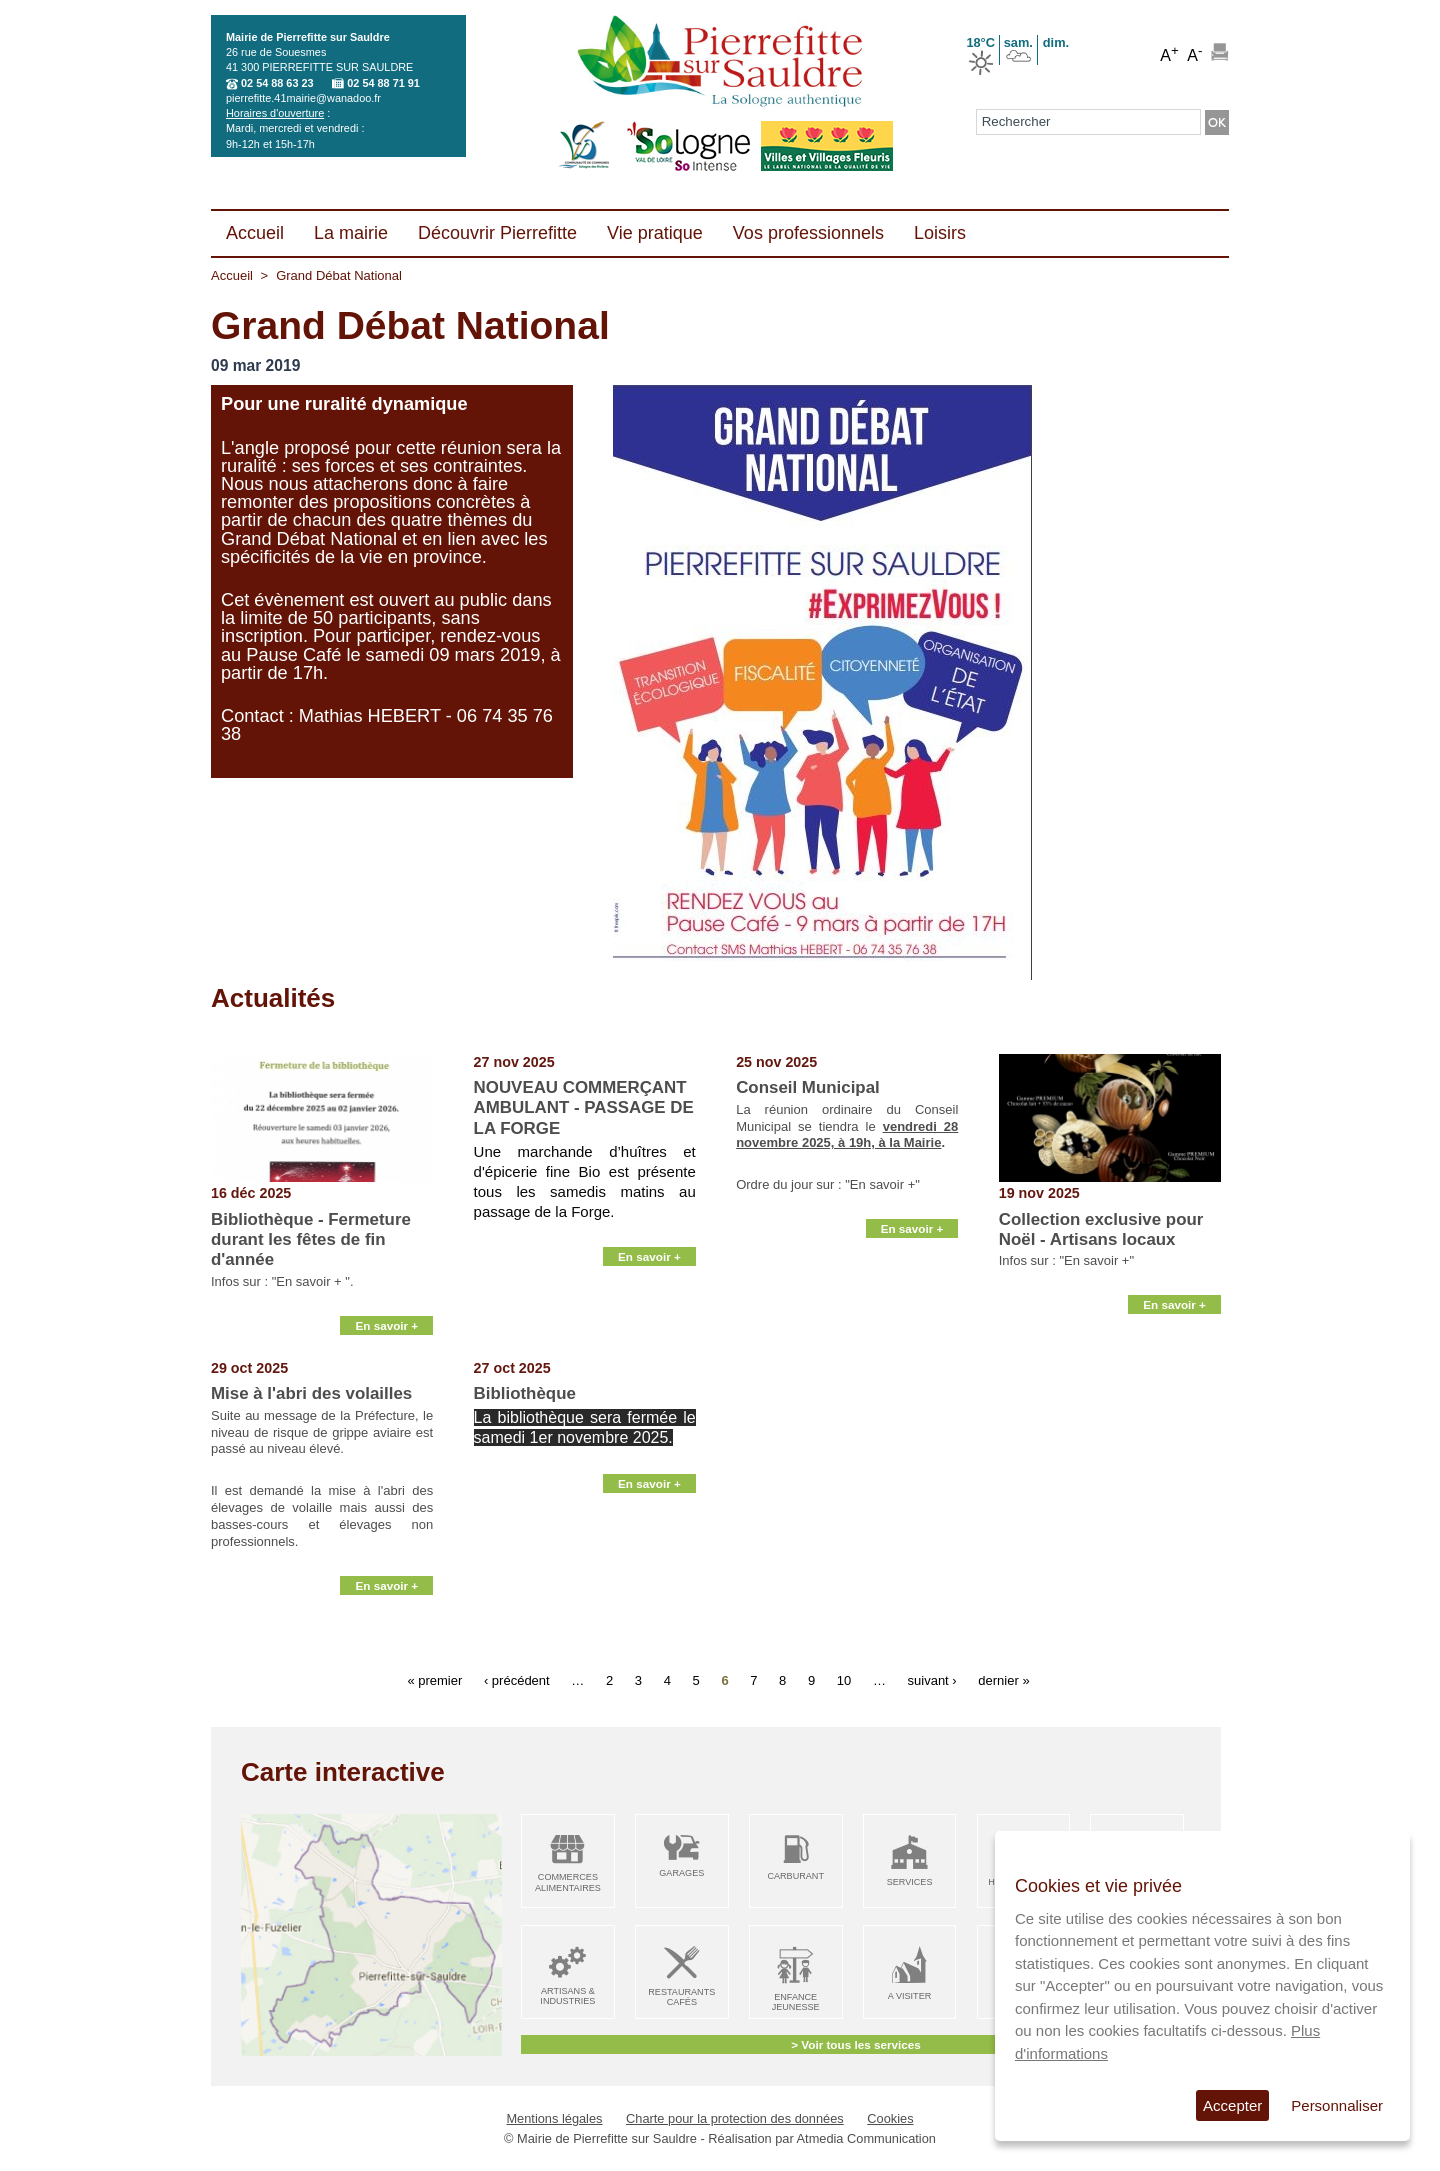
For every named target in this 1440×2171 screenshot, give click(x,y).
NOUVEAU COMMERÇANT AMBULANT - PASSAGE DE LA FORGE (584, 1108)
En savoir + (386, 1335)
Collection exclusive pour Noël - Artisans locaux (1101, 1229)
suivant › (932, 1680)
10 (844, 1680)
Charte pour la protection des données (735, 2118)
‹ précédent (517, 1680)
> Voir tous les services (855, 2044)
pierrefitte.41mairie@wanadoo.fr (303, 98)
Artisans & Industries (567, 1996)
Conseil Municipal (808, 1087)
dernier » (1003, 1680)
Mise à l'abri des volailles (311, 1393)
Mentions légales (554, 2118)
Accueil (232, 275)
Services (910, 1882)
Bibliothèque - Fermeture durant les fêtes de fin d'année (311, 1240)
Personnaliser (1337, 2105)
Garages (681, 1873)
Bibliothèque (525, 1393)
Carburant (795, 1876)
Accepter (1232, 2105)
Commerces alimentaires (568, 1882)
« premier (434, 1680)
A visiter (909, 1996)
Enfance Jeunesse (796, 2002)
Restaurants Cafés (681, 1997)
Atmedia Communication (866, 2138)
